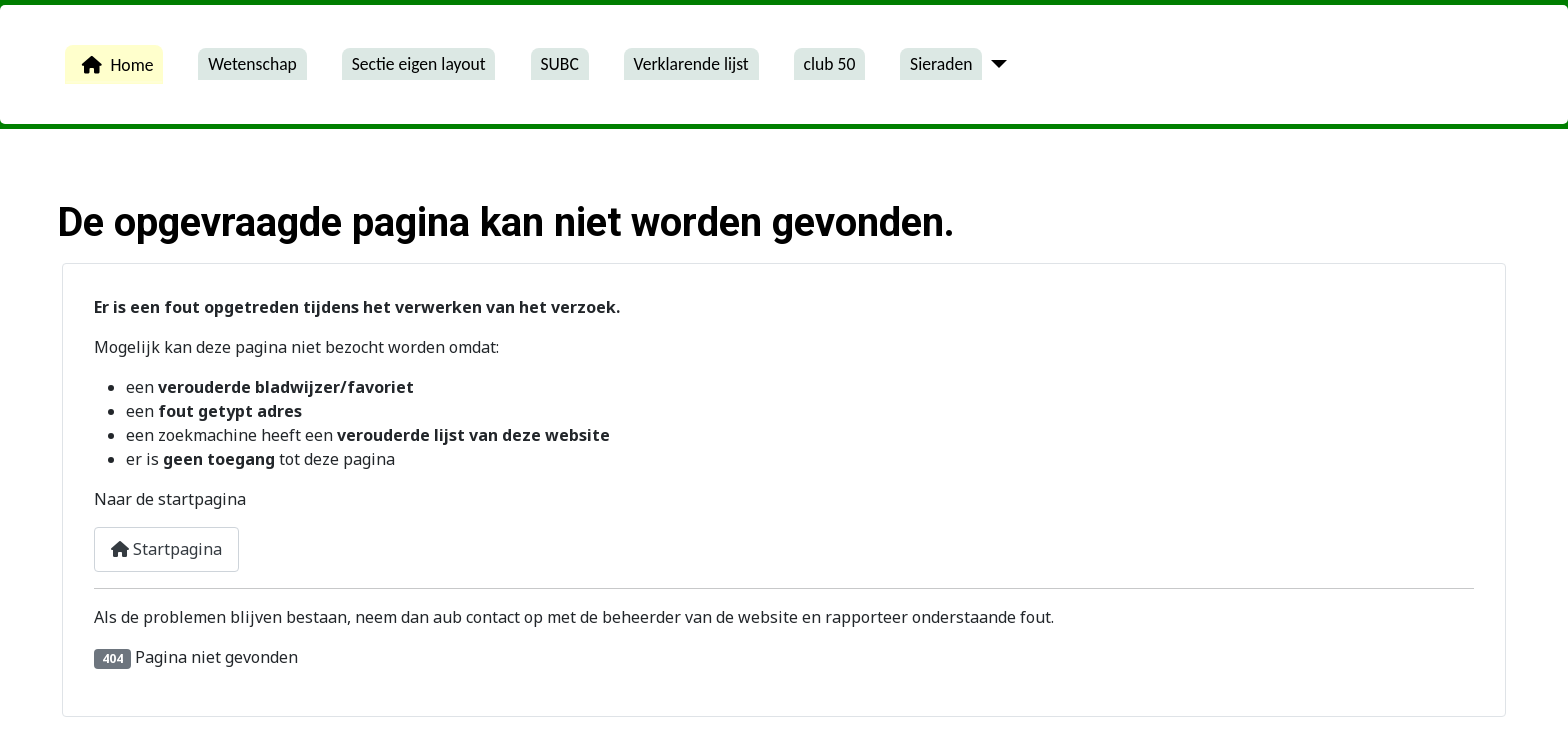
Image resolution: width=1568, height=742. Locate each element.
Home (113, 65)
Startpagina (166, 549)
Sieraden (941, 64)
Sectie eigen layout (419, 64)
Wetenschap (252, 64)
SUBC (559, 64)
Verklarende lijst (691, 64)
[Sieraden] (994, 64)
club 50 (830, 64)
